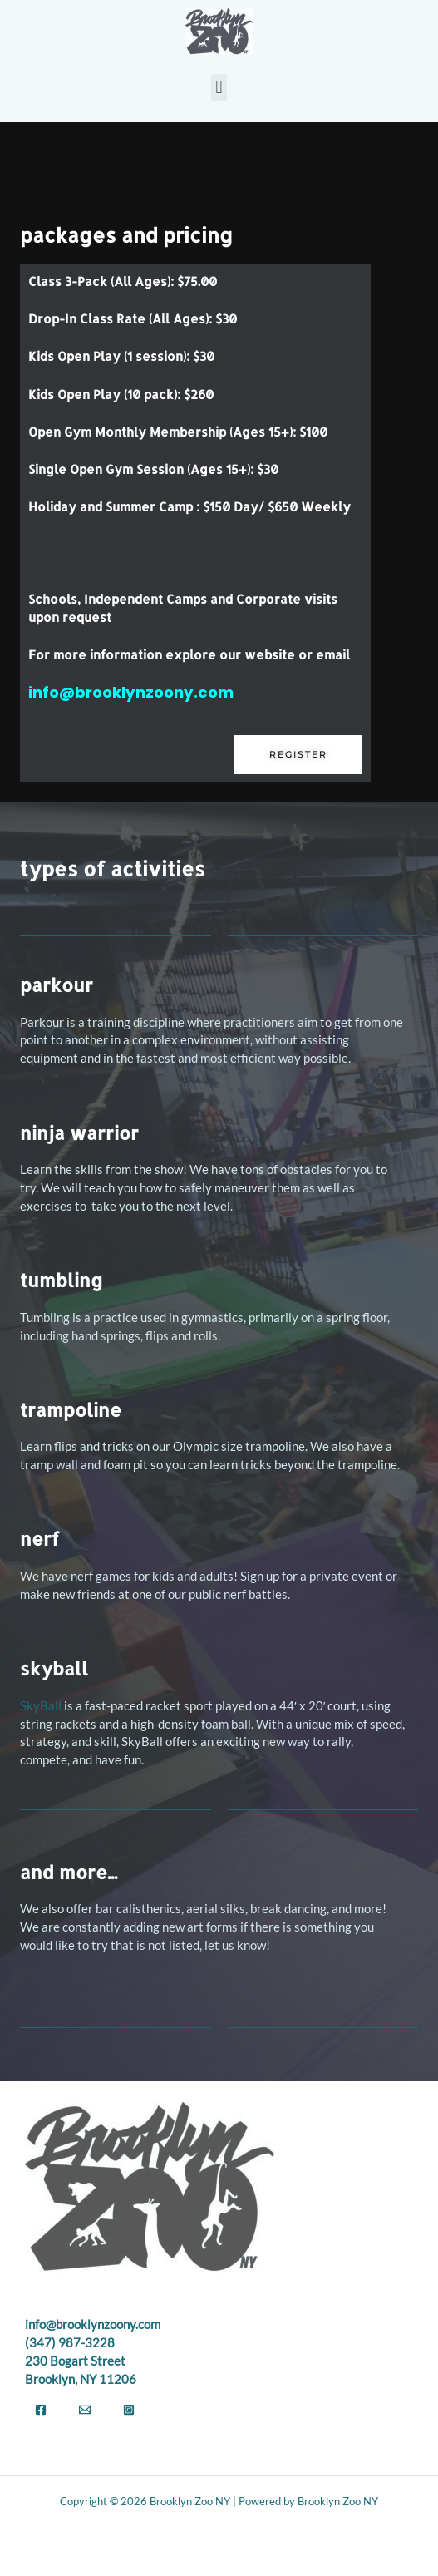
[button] (219, 87)
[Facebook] (41, 2409)
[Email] (85, 2409)
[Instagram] (129, 2409)
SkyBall (41, 1706)
